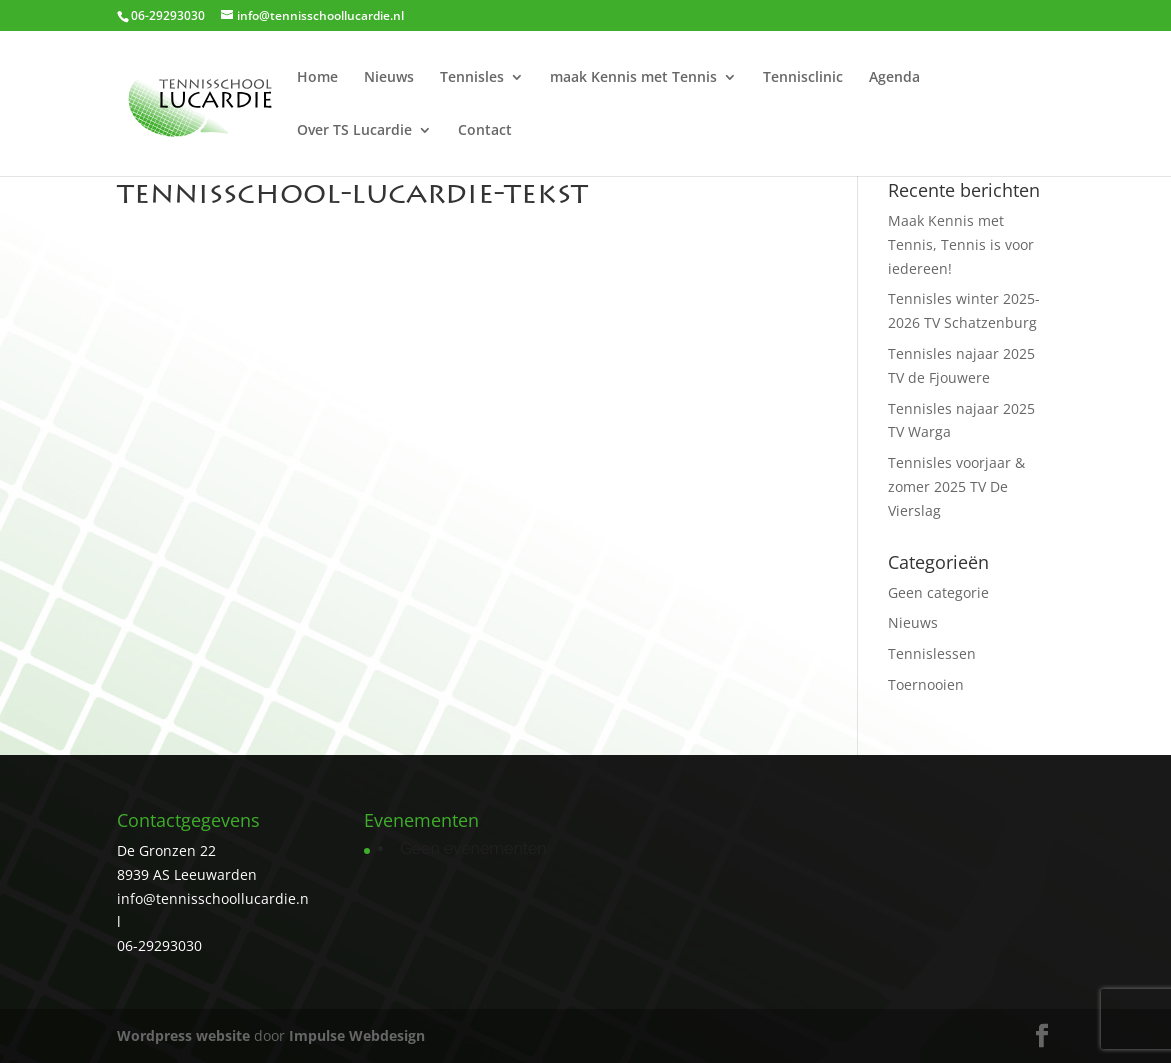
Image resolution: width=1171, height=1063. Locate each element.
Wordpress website (183, 1035)
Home (317, 78)
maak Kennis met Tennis (633, 78)
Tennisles (472, 78)
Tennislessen (932, 653)
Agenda (894, 78)
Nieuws (389, 78)
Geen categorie (938, 592)
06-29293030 (159, 945)
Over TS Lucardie (354, 131)
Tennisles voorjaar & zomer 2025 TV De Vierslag (956, 486)
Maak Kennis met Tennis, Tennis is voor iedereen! (961, 244)
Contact (485, 131)
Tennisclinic (803, 78)
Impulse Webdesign (357, 1035)
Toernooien (926, 684)
